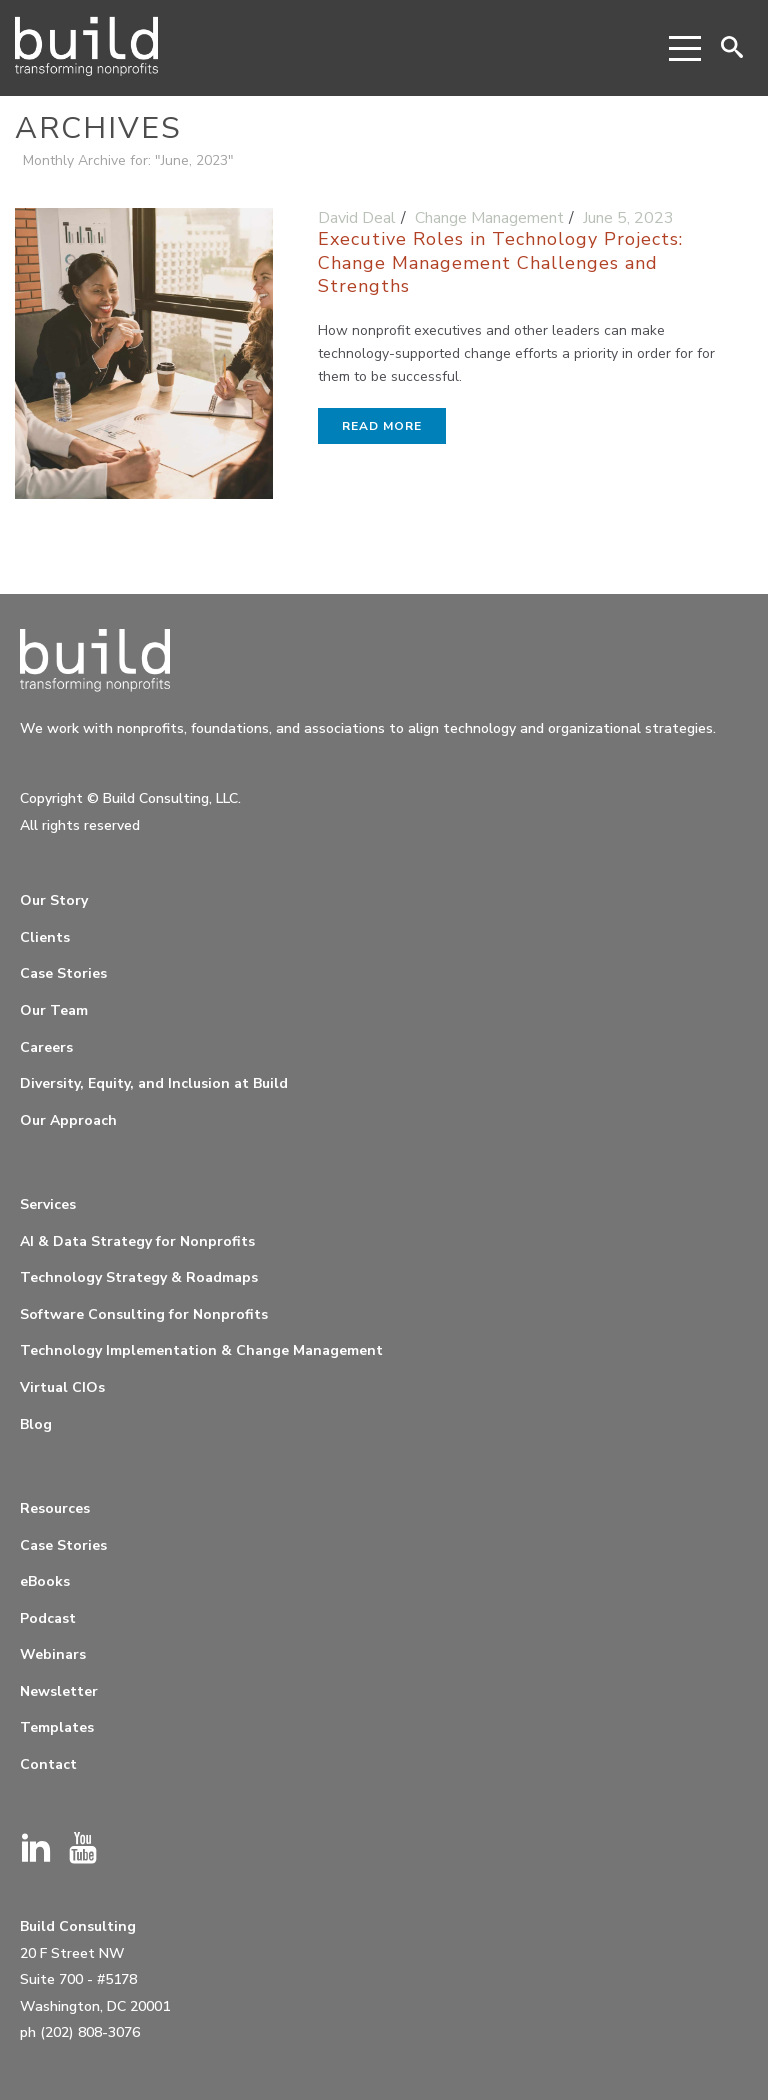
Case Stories (63, 973)
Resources (55, 1508)
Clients (45, 937)
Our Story (54, 900)
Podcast (48, 1618)
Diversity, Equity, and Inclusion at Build (154, 1083)
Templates (57, 1727)
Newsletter (59, 1691)
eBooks (45, 1581)
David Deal (357, 218)
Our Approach (68, 1120)
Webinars (53, 1654)
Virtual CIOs (62, 1387)
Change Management (489, 218)
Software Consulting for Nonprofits (144, 1314)
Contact (48, 1764)
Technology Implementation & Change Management (201, 1350)
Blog (36, 1424)
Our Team (54, 1010)
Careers (46, 1047)
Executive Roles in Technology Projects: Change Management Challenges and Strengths (500, 262)
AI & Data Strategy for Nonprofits (137, 1241)
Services (48, 1204)
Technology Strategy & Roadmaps (139, 1277)
